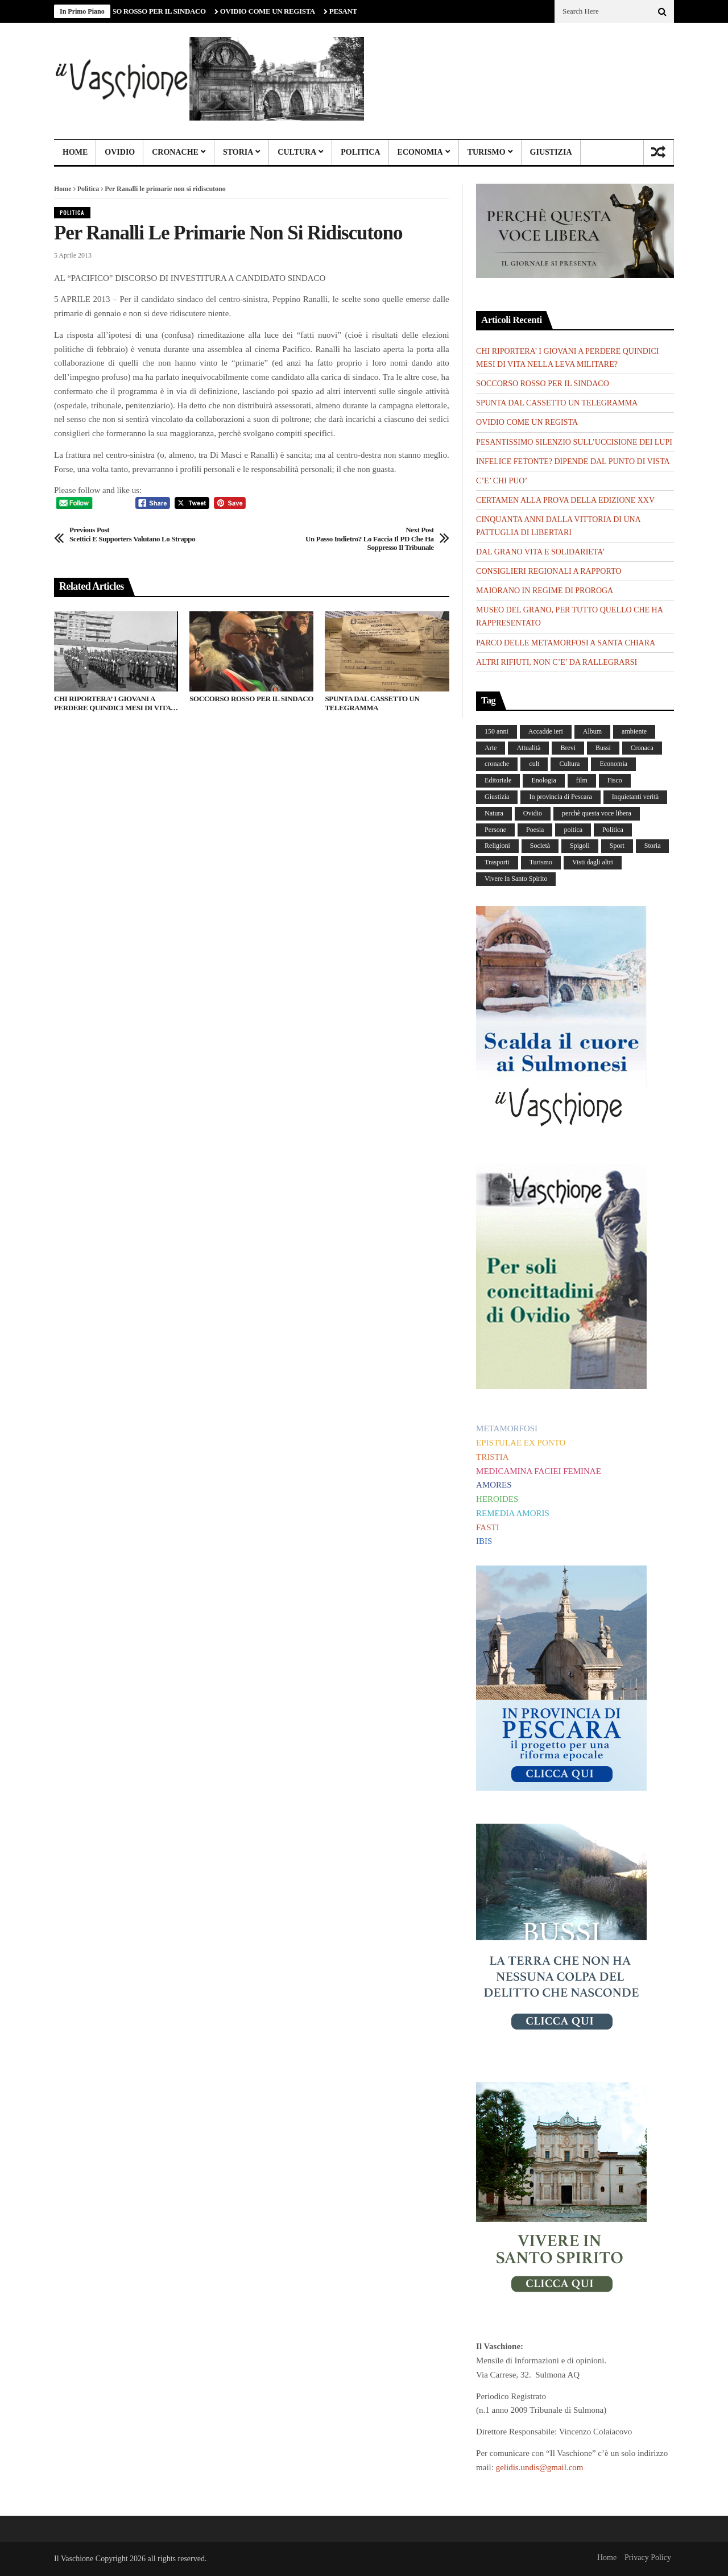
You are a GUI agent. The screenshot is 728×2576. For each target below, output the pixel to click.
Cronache (175, 152)
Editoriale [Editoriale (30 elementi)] (498, 780)
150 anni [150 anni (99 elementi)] (496, 731)
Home (75, 152)
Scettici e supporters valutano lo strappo (132, 534)
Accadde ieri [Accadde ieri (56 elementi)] (545, 731)
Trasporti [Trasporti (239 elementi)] (497, 862)
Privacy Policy (647, 2557)
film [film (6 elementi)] (582, 780)
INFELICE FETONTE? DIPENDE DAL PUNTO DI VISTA (573, 461)
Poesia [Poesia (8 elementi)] (535, 830)
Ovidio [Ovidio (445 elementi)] (532, 813)
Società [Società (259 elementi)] (540, 846)
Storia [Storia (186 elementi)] (652, 846)
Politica (360, 152)
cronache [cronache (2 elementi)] (497, 764)
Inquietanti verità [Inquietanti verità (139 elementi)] (635, 797)
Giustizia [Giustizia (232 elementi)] (497, 797)
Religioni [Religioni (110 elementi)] (497, 846)
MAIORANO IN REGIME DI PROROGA (544, 590)
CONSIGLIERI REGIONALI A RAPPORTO (548, 571)
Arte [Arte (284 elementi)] (491, 748)
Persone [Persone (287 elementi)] (495, 830)
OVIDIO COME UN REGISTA (273, 11)
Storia (238, 152)
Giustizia (551, 152)
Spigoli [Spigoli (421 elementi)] (580, 846)
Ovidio (120, 152)
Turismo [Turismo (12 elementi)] (541, 862)
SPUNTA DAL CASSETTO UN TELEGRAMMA (372, 703)
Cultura (297, 152)
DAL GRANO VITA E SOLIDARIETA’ (540, 552)
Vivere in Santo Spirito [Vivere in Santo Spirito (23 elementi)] (516, 879)
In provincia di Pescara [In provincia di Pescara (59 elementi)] (560, 797)
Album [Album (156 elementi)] (592, 731)
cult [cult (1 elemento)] (534, 764)
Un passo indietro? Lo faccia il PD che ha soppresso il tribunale (358, 538)
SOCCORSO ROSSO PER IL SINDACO (150, 11)
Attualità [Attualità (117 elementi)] (528, 748)
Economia (420, 152)
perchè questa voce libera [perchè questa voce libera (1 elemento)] (596, 813)
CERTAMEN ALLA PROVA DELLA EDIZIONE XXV (565, 500)
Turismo (487, 152)
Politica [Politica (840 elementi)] (612, 830)
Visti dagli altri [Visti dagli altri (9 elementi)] (592, 862)
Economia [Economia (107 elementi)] (613, 764)
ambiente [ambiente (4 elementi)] (634, 731)
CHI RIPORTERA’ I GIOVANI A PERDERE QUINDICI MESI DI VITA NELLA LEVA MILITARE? (112, 703)
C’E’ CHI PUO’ (501, 481)
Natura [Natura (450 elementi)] (494, 813)
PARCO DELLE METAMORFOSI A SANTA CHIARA (565, 643)
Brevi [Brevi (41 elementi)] (568, 748)
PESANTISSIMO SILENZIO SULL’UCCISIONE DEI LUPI (574, 442)
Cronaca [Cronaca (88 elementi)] (642, 748)
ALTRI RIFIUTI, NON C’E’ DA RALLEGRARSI (556, 662)
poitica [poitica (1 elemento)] (573, 830)
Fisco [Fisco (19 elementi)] (614, 780)
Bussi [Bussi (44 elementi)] (603, 748)
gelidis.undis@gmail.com (540, 2467)
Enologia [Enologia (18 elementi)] (543, 780)
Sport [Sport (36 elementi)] (617, 846)
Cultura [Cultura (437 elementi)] (569, 764)
